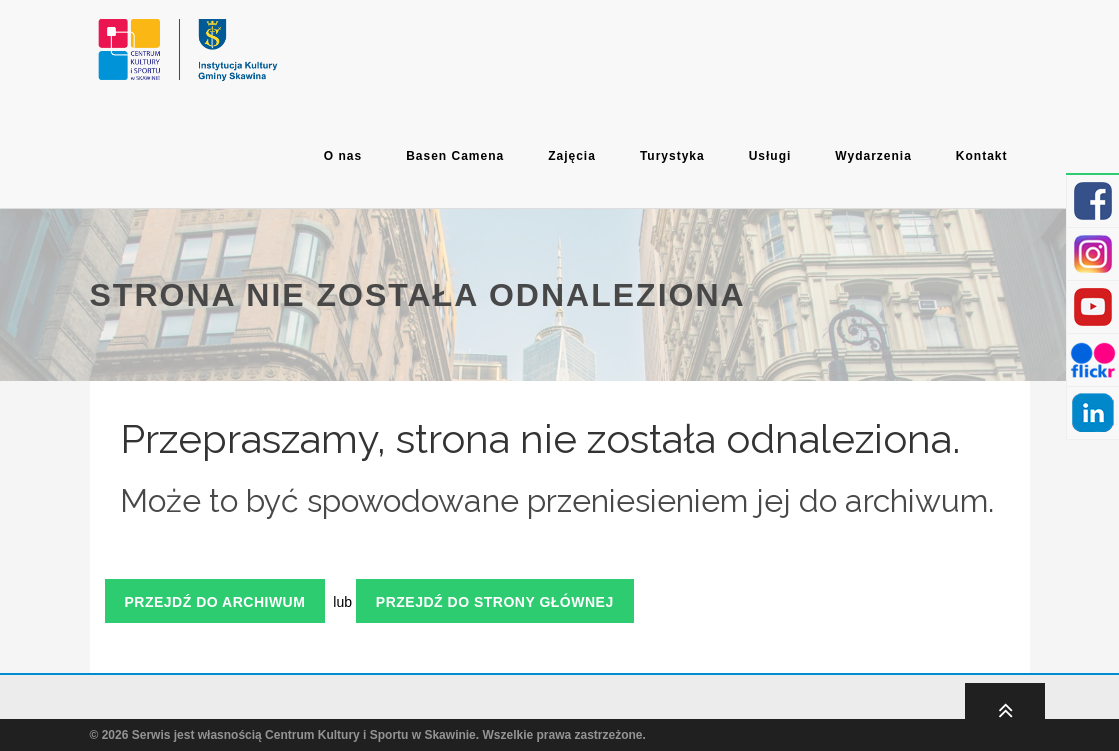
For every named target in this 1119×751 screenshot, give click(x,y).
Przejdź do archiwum (215, 602)
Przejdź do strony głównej (495, 602)
